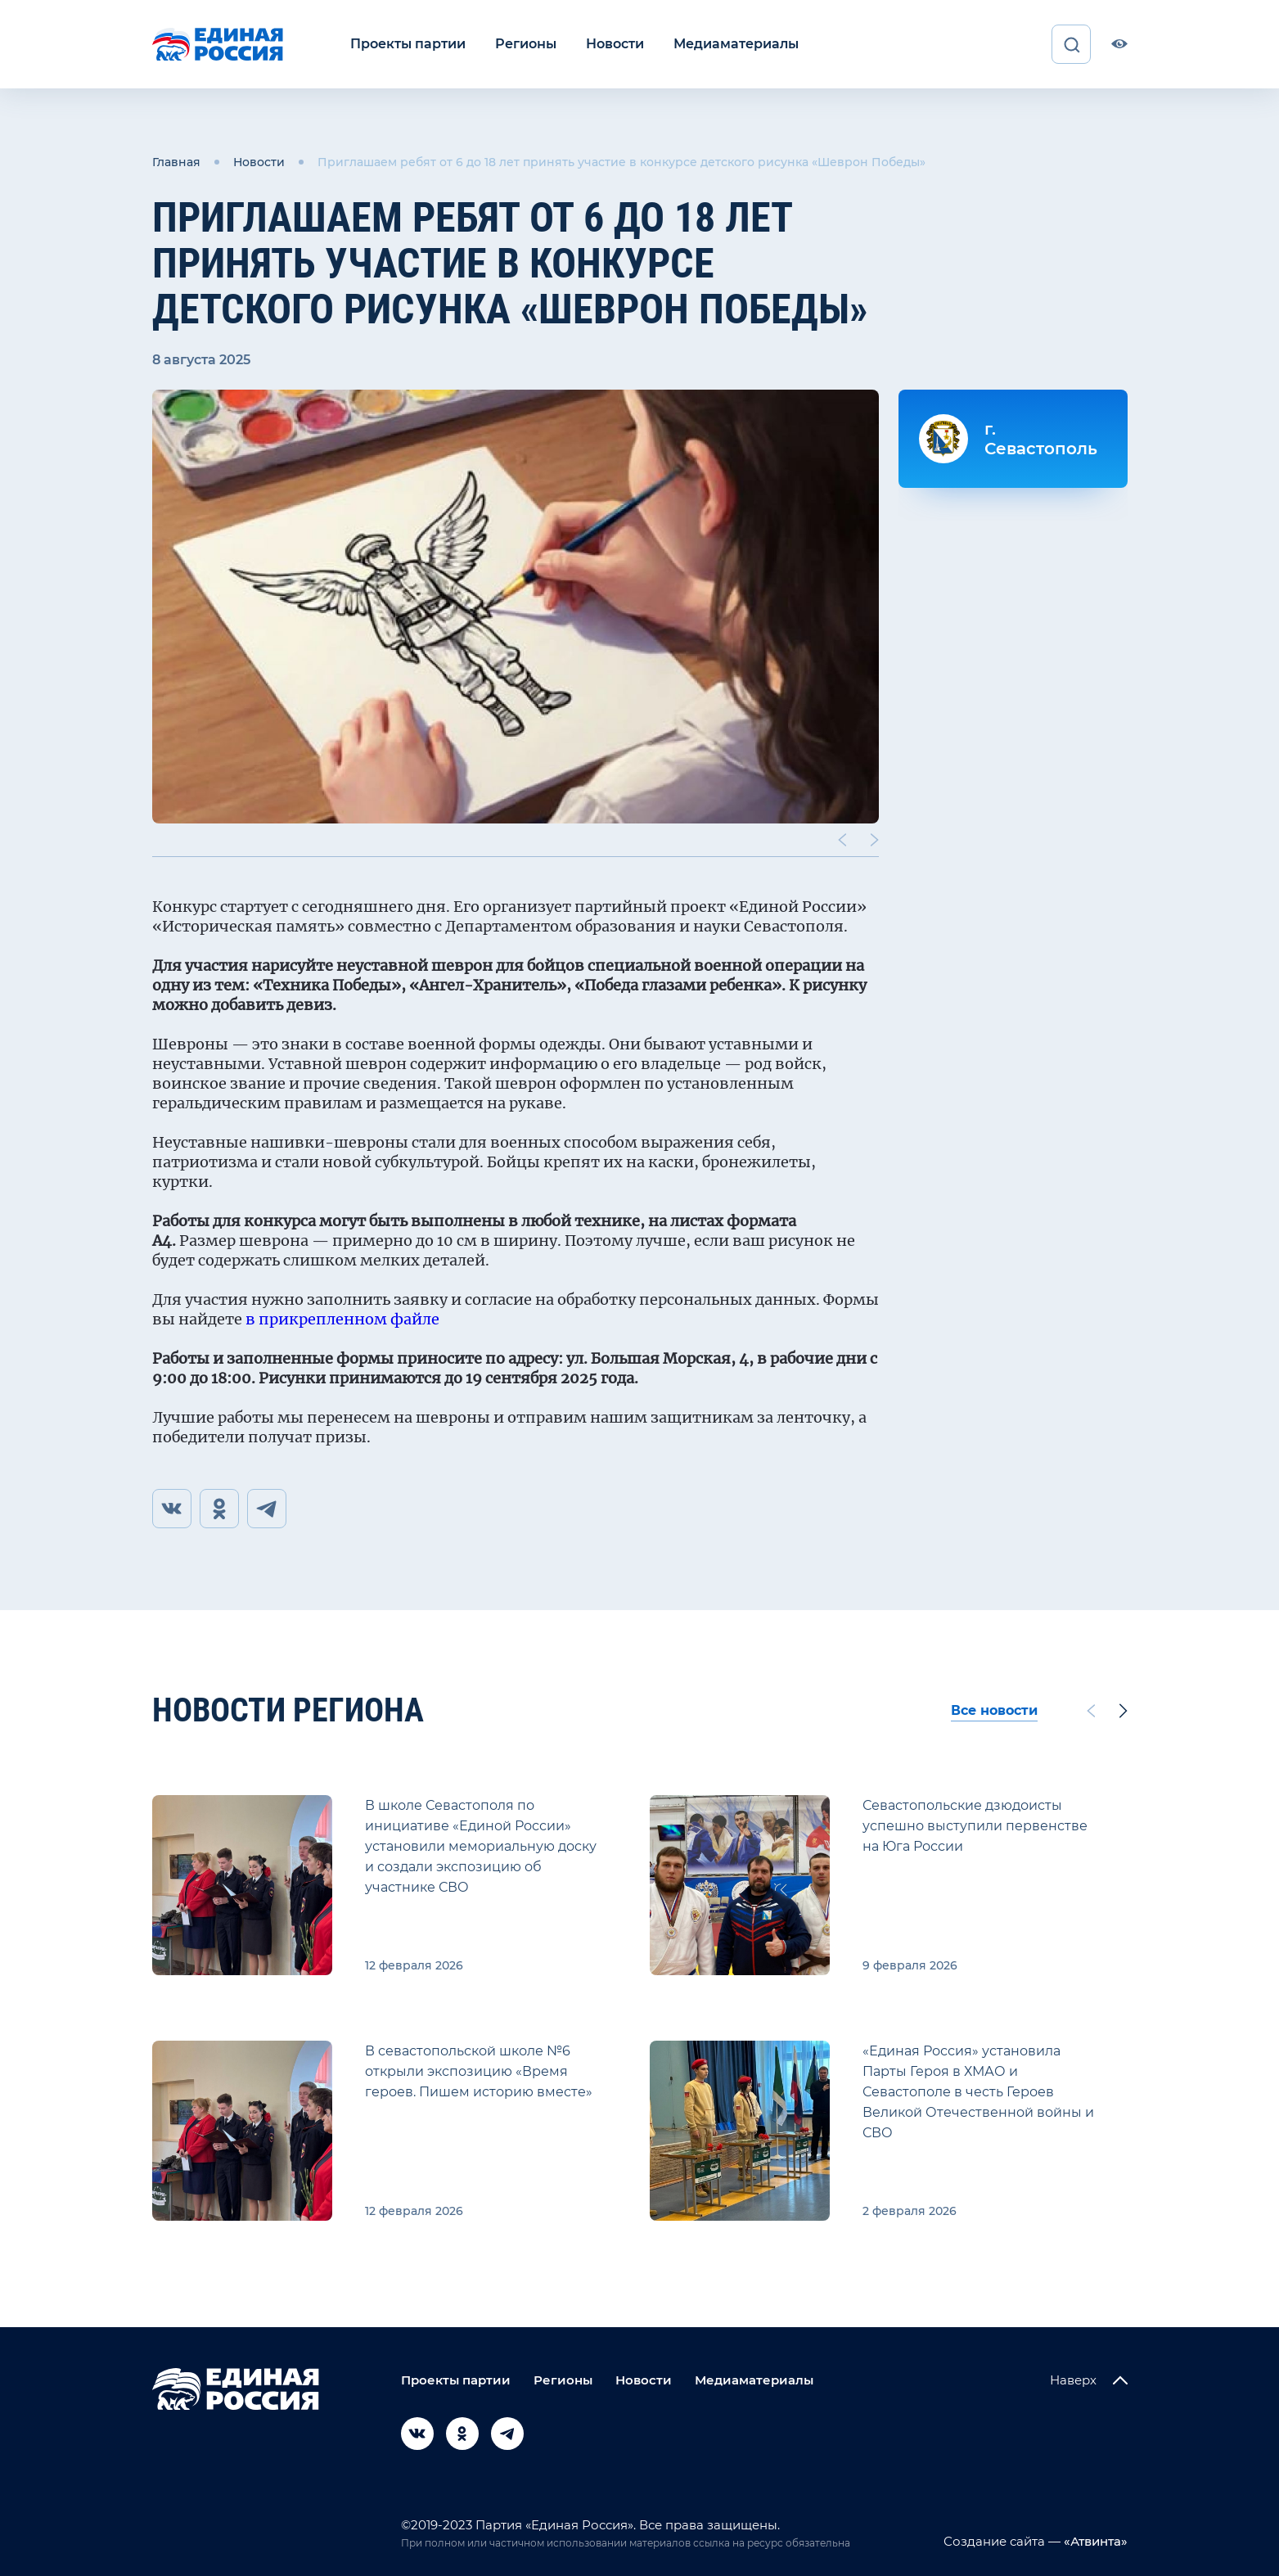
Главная (176, 162)
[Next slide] (874, 839)
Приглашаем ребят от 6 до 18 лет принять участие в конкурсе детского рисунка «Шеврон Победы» (621, 162)
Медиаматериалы (736, 44)
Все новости (994, 1710)
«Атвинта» (1094, 2541)
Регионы (525, 44)
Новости (615, 44)
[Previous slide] (841, 839)
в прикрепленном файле (342, 1319)
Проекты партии (408, 44)
